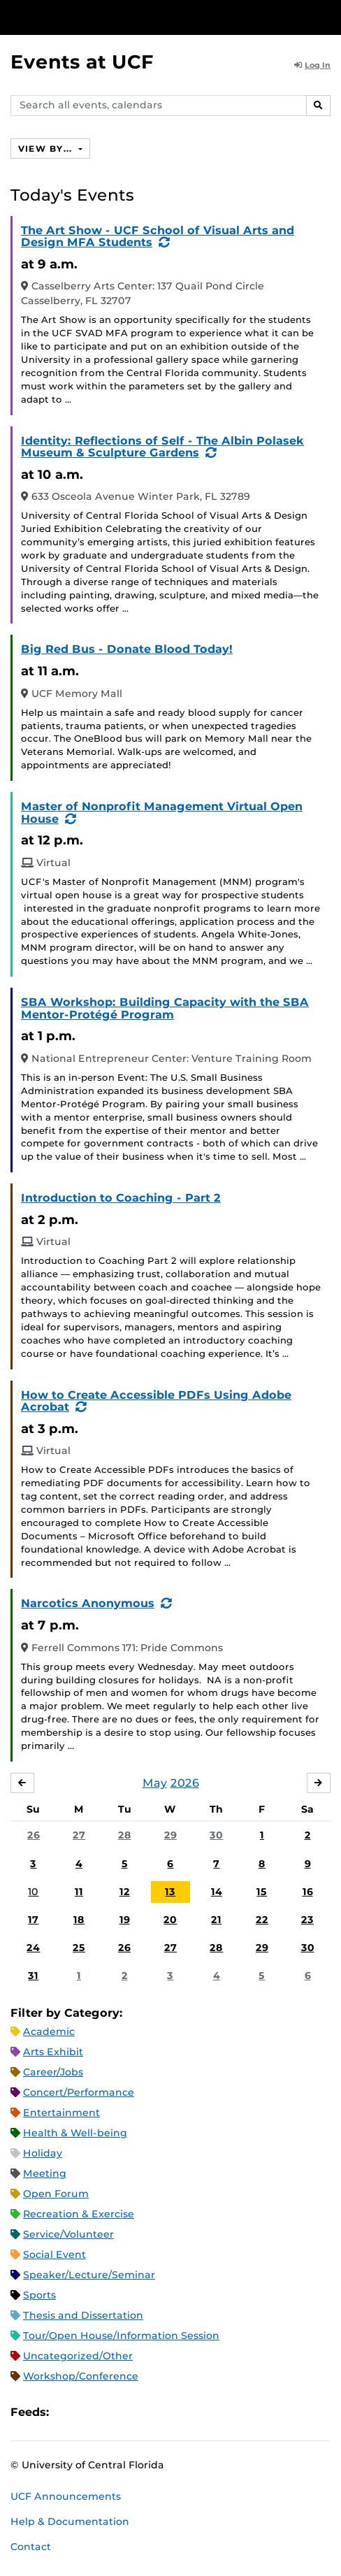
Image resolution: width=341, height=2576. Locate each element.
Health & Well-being (75, 2133)
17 (33, 1919)
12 (124, 1891)
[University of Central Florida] (106, 17)
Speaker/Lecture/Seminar (89, 2274)
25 (79, 1947)
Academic (49, 2031)
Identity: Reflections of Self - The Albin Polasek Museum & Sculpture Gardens (162, 447)
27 (79, 1835)
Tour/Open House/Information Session (121, 2335)
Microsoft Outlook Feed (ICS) (91, 2412)
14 (216, 1891)
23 (307, 1919)
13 (170, 1891)
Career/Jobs (53, 2072)
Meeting (44, 2173)
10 (33, 1891)
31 (33, 1975)
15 (261, 1891)
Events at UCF (82, 61)
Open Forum (56, 2193)
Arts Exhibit (53, 2051)
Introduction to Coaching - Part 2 (121, 1197)
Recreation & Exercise (78, 2214)
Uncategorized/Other (78, 2356)
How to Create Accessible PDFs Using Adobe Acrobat (156, 1401)
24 (33, 1947)
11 (79, 1891)
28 (124, 1835)
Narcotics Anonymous (87, 1603)
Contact (30, 2546)
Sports (39, 2295)
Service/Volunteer (68, 2234)
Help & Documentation (69, 2521)
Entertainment (61, 2112)
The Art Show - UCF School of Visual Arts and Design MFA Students (157, 237)
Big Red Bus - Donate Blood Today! (127, 649)
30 (216, 1835)
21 (216, 1919)
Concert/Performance (78, 2092)
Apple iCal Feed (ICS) (67, 2412)
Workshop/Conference (80, 2376)
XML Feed (138, 2412)
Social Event (54, 2254)
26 (33, 1835)
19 (124, 1919)
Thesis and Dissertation (83, 2315)
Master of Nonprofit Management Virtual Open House (162, 813)
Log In (312, 65)
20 (170, 1919)
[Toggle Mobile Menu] (327, 16)
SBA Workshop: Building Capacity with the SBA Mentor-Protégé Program (165, 1008)
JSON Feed (162, 2412)
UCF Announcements (65, 2496)
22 (262, 1919)
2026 (184, 1783)
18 (79, 1919)
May (155, 1783)
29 (170, 1835)
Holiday (42, 2153)
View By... (46, 148)
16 (308, 1891)
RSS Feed (114, 2412)
